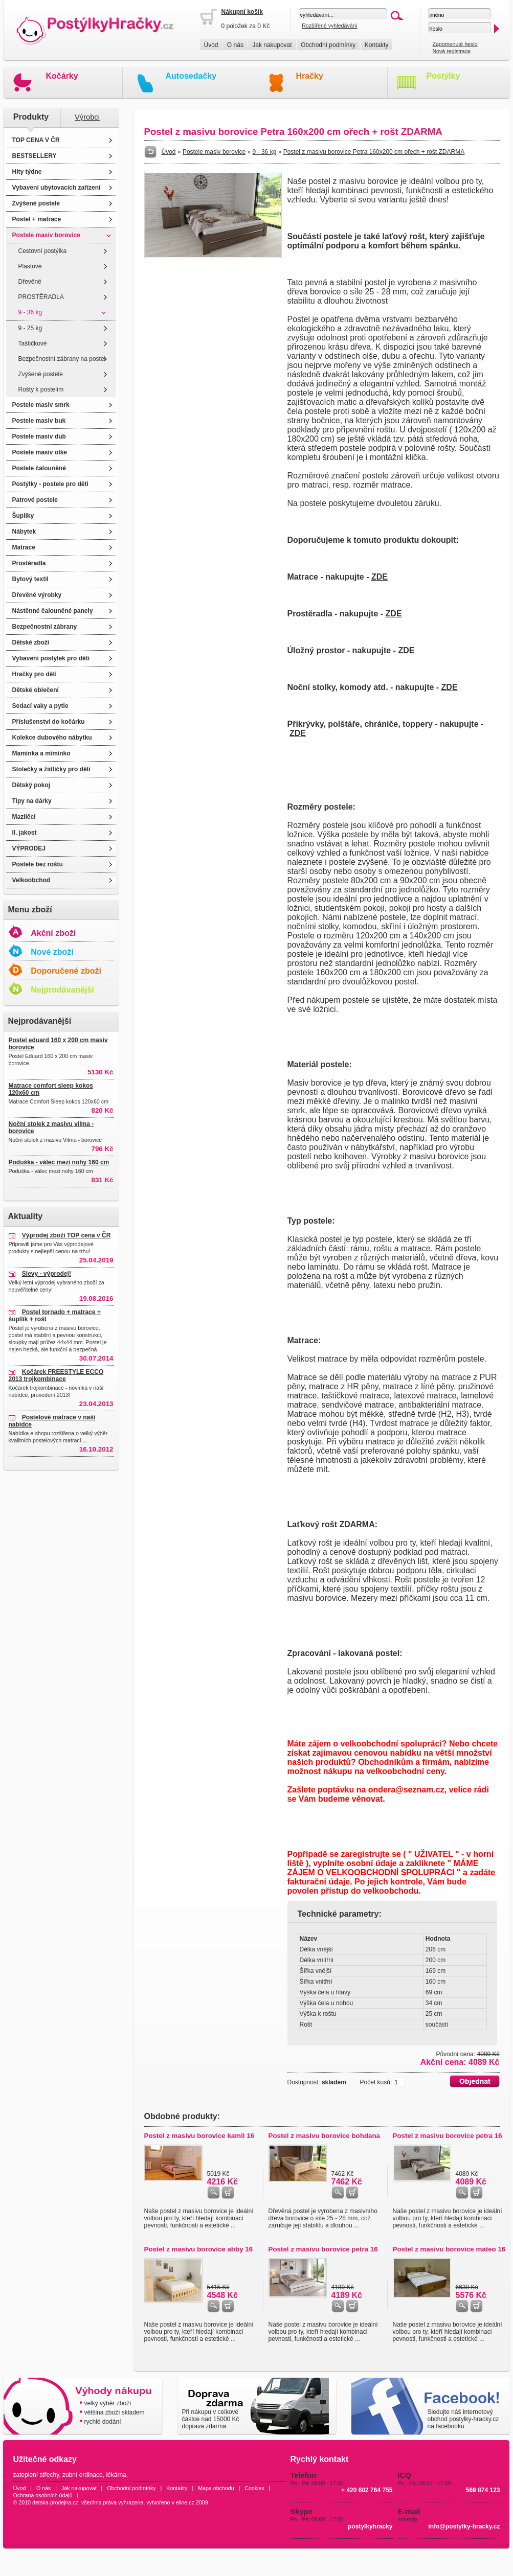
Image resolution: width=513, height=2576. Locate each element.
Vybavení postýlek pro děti (51, 658)
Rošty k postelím (41, 389)
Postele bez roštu (37, 864)
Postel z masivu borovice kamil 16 (199, 2136)
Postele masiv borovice (46, 235)
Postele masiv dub (39, 436)
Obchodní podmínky (328, 45)
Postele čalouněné (39, 468)
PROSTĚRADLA (41, 297)
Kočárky (62, 76)
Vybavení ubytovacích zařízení (56, 187)
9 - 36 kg (30, 312)
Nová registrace (451, 51)
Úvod (211, 45)
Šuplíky (23, 515)
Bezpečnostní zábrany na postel (62, 358)
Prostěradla (29, 563)
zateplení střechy (36, 2474)
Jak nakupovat (272, 45)
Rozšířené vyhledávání (329, 25)
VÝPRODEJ (29, 848)
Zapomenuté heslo (454, 44)
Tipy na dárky (32, 800)
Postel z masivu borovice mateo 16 (449, 2249)
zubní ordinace (82, 2474)
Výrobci (87, 117)
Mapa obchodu (216, 2488)
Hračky (309, 76)
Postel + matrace (36, 219)
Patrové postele (35, 499)
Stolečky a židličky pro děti (51, 769)
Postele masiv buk (39, 420)
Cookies (254, 2488)
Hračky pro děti (34, 674)
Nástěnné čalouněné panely (52, 610)
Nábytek (24, 531)
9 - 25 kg (30, 328)
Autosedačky (191, 76)
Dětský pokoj (31, 785)
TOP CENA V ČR (36, 140)
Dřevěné (29, 281)
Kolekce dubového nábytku (52, 737)
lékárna (116, 2474)
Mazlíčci (24, 816)
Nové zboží (52, 952)
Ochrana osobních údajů (43, 2495)
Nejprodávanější (62, 989)
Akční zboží (53, 933)
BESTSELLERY (34, 155)
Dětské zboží (31, 642)
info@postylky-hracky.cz (464, 2526)
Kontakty (377, 45)
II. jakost (24, 832)
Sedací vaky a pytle (40, 705)
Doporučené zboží (66, 971)
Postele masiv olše (39, 452)
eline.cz (185, 2502)
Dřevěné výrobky (37, 595)
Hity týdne (27, 171)
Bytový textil (30, 579)
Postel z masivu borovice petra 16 (447, 2136)
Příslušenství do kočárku (48, 721)
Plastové (30, 266)
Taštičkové (32, 343)
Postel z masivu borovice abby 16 (198, 2249)
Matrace (23, 547)
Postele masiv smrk (41, 404)
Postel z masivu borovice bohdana (325, 2136)
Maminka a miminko (41, 753)
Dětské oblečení (35, 690)
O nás (235, 45)
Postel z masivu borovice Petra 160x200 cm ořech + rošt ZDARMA (373, 151)
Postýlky (443, 76)
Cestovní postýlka (42, 251)
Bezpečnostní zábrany (44, 626)
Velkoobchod (31, 880)
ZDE (379, 576)
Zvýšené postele (36, 203)
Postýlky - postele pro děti (50, 484)
